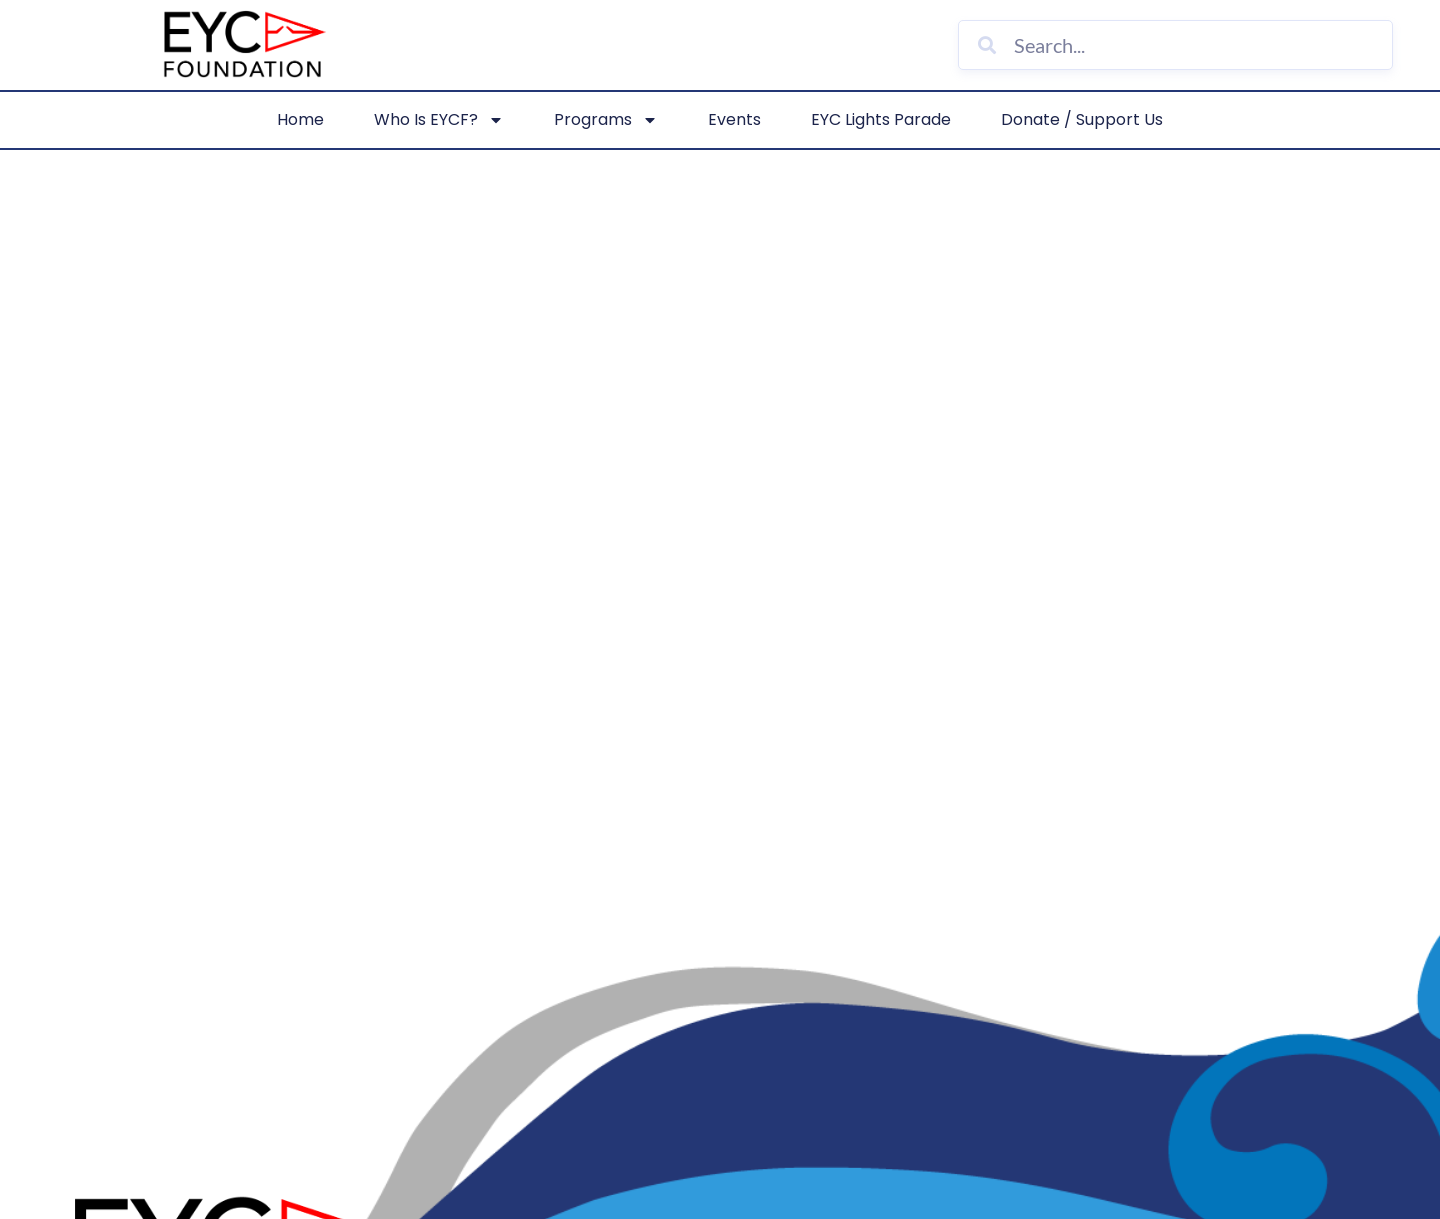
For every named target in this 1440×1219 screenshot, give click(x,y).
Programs (606, 120)
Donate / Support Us (1082, 119)
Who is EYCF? (439, 120)
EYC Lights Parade (881, 119)
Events (734, 119)
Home (300, 119)
